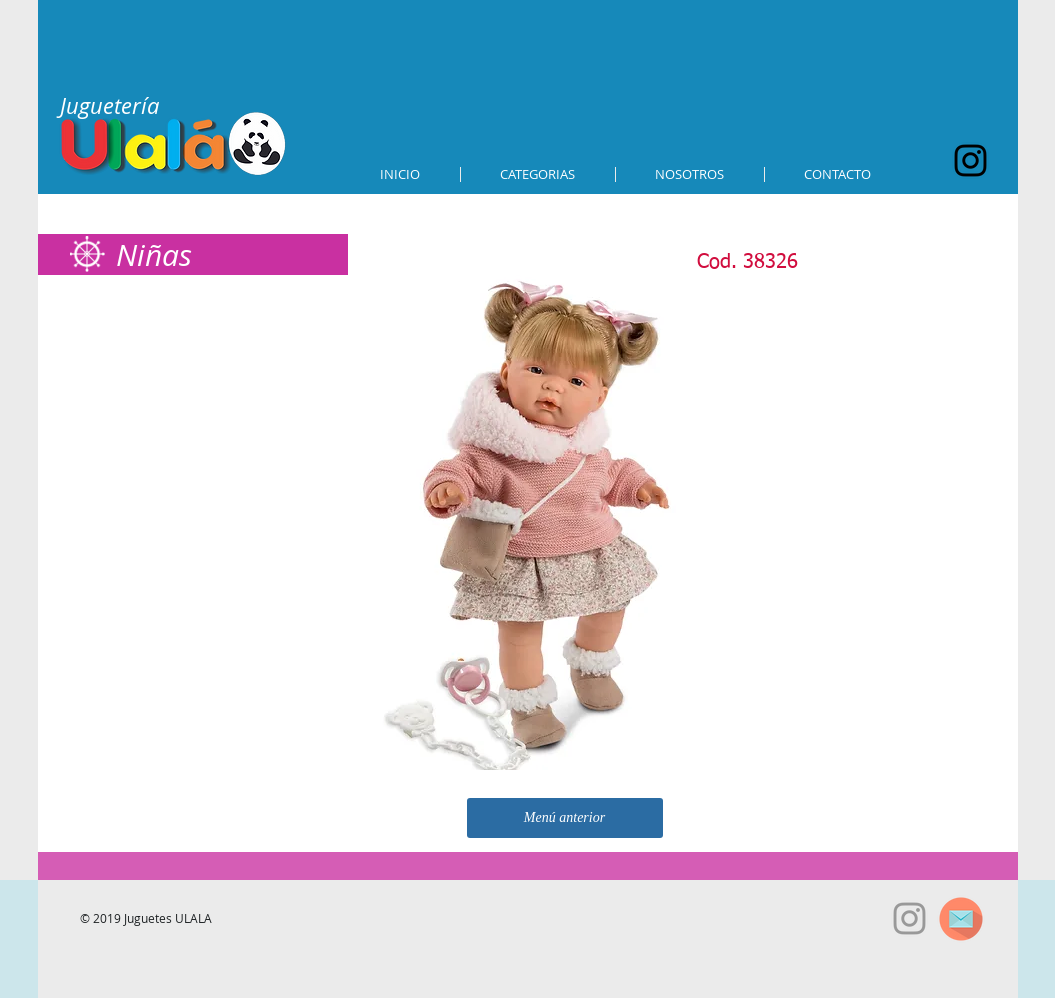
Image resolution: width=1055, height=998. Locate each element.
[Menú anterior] (565, 818)
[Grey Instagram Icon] (909, 918)
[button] (538, 174)
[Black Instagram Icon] (970, 160)
